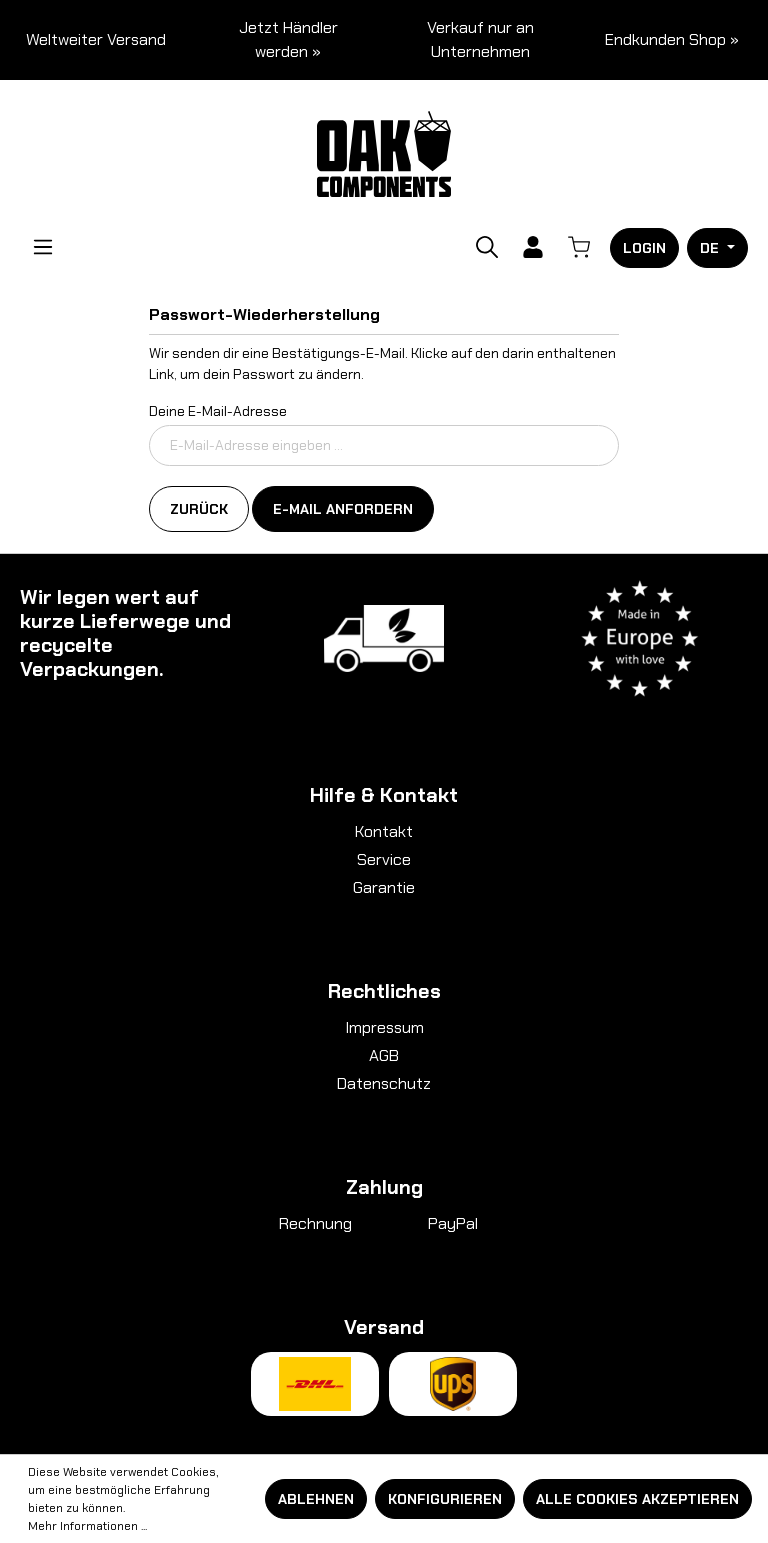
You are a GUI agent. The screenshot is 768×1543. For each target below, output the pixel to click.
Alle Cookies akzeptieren (637, 1499)
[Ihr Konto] (533, 247)
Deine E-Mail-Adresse (218, 411)
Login (644, 248)
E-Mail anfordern (343, 509)
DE (711, 248)
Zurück (199, 509)
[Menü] (43, 247)
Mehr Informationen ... (87, 1526)
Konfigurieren (445, 1499)
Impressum (384, 1027)
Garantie (384, 887)
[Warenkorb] (579, 247)
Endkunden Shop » (672, 39)
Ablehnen (316, 1499)
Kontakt (384, 831)
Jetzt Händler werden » (288, 39)
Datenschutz (384, 1083)
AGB (384, 1055)
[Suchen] (487, 247)
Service (384, 859)
